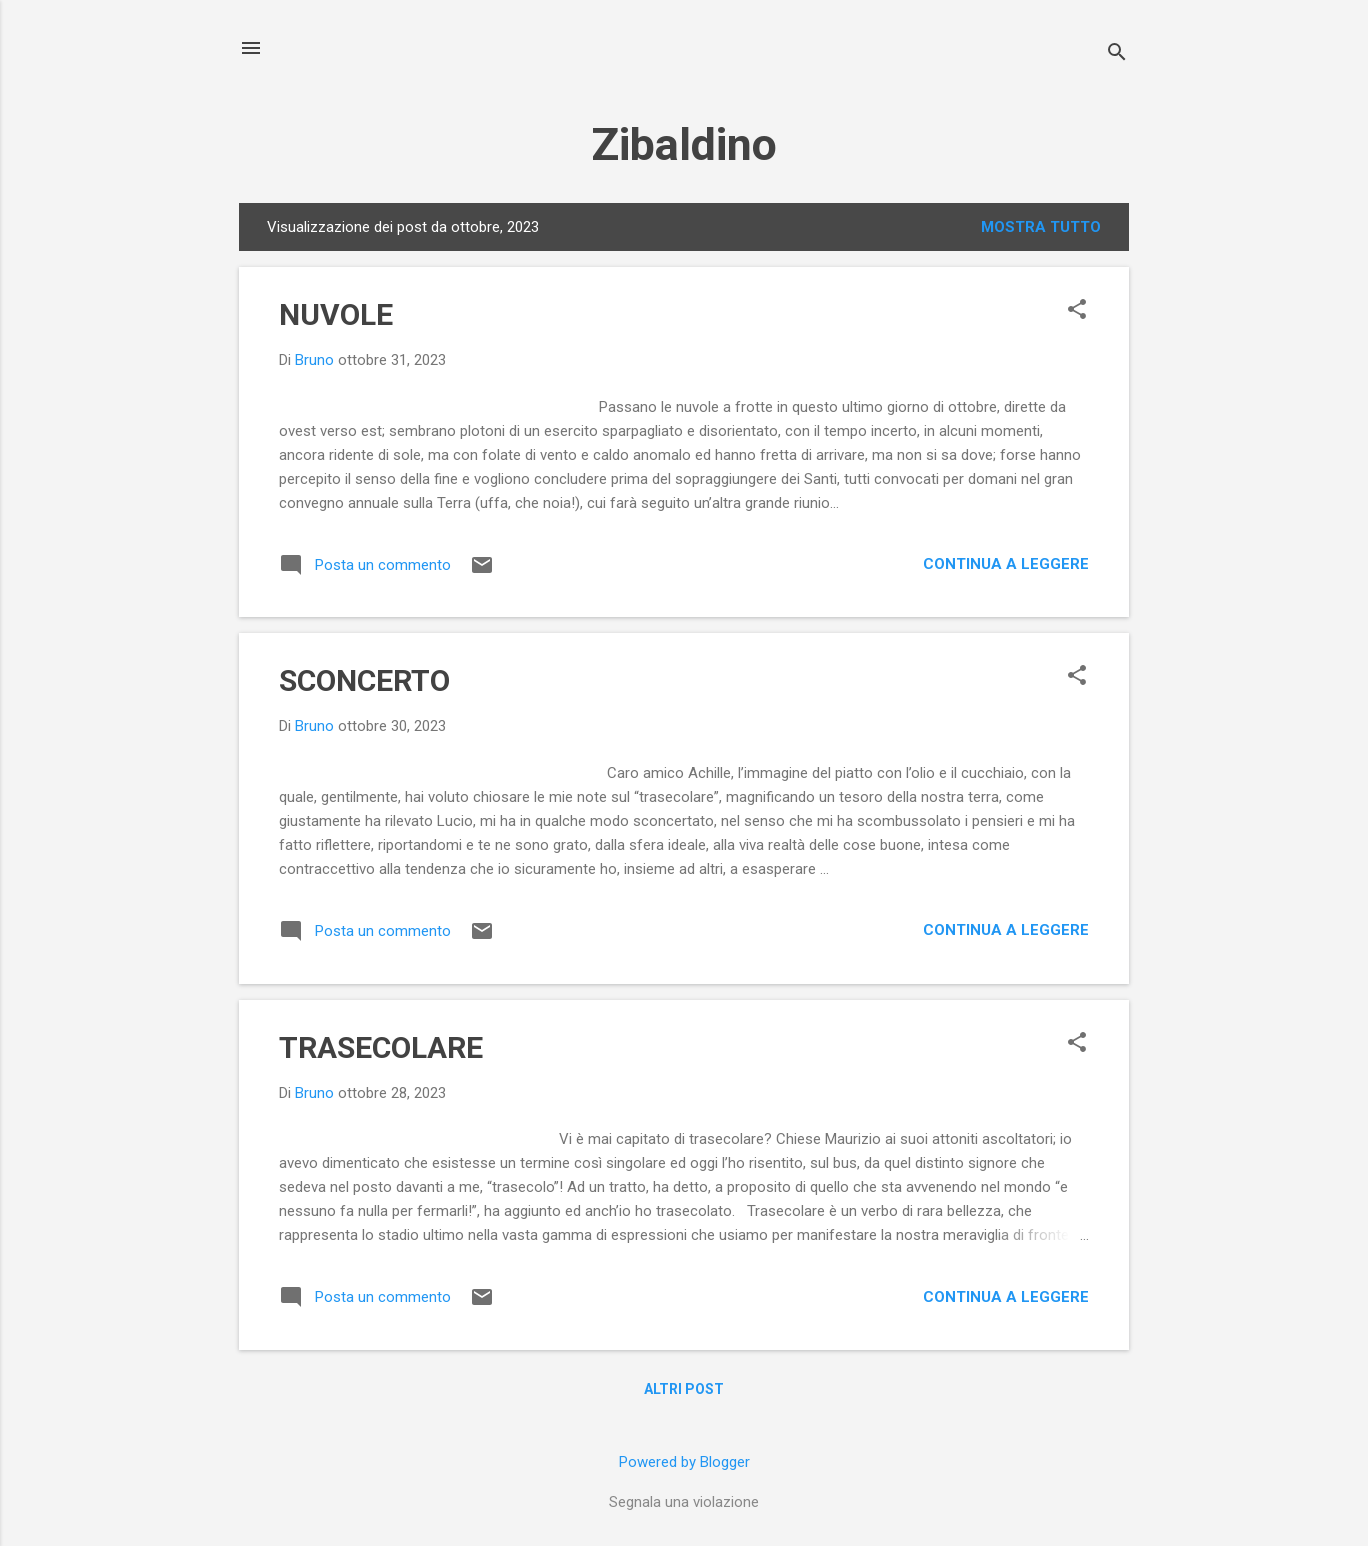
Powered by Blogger (684, 1462)
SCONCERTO (364, 680)
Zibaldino (684, 144)
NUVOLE (336, 314)
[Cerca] (1117, 54)
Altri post (684, 1389)
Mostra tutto (1041, 227)
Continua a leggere (1006, 564)
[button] (1077, 311)
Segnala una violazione (684, 1502)
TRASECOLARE (381, 1047)
